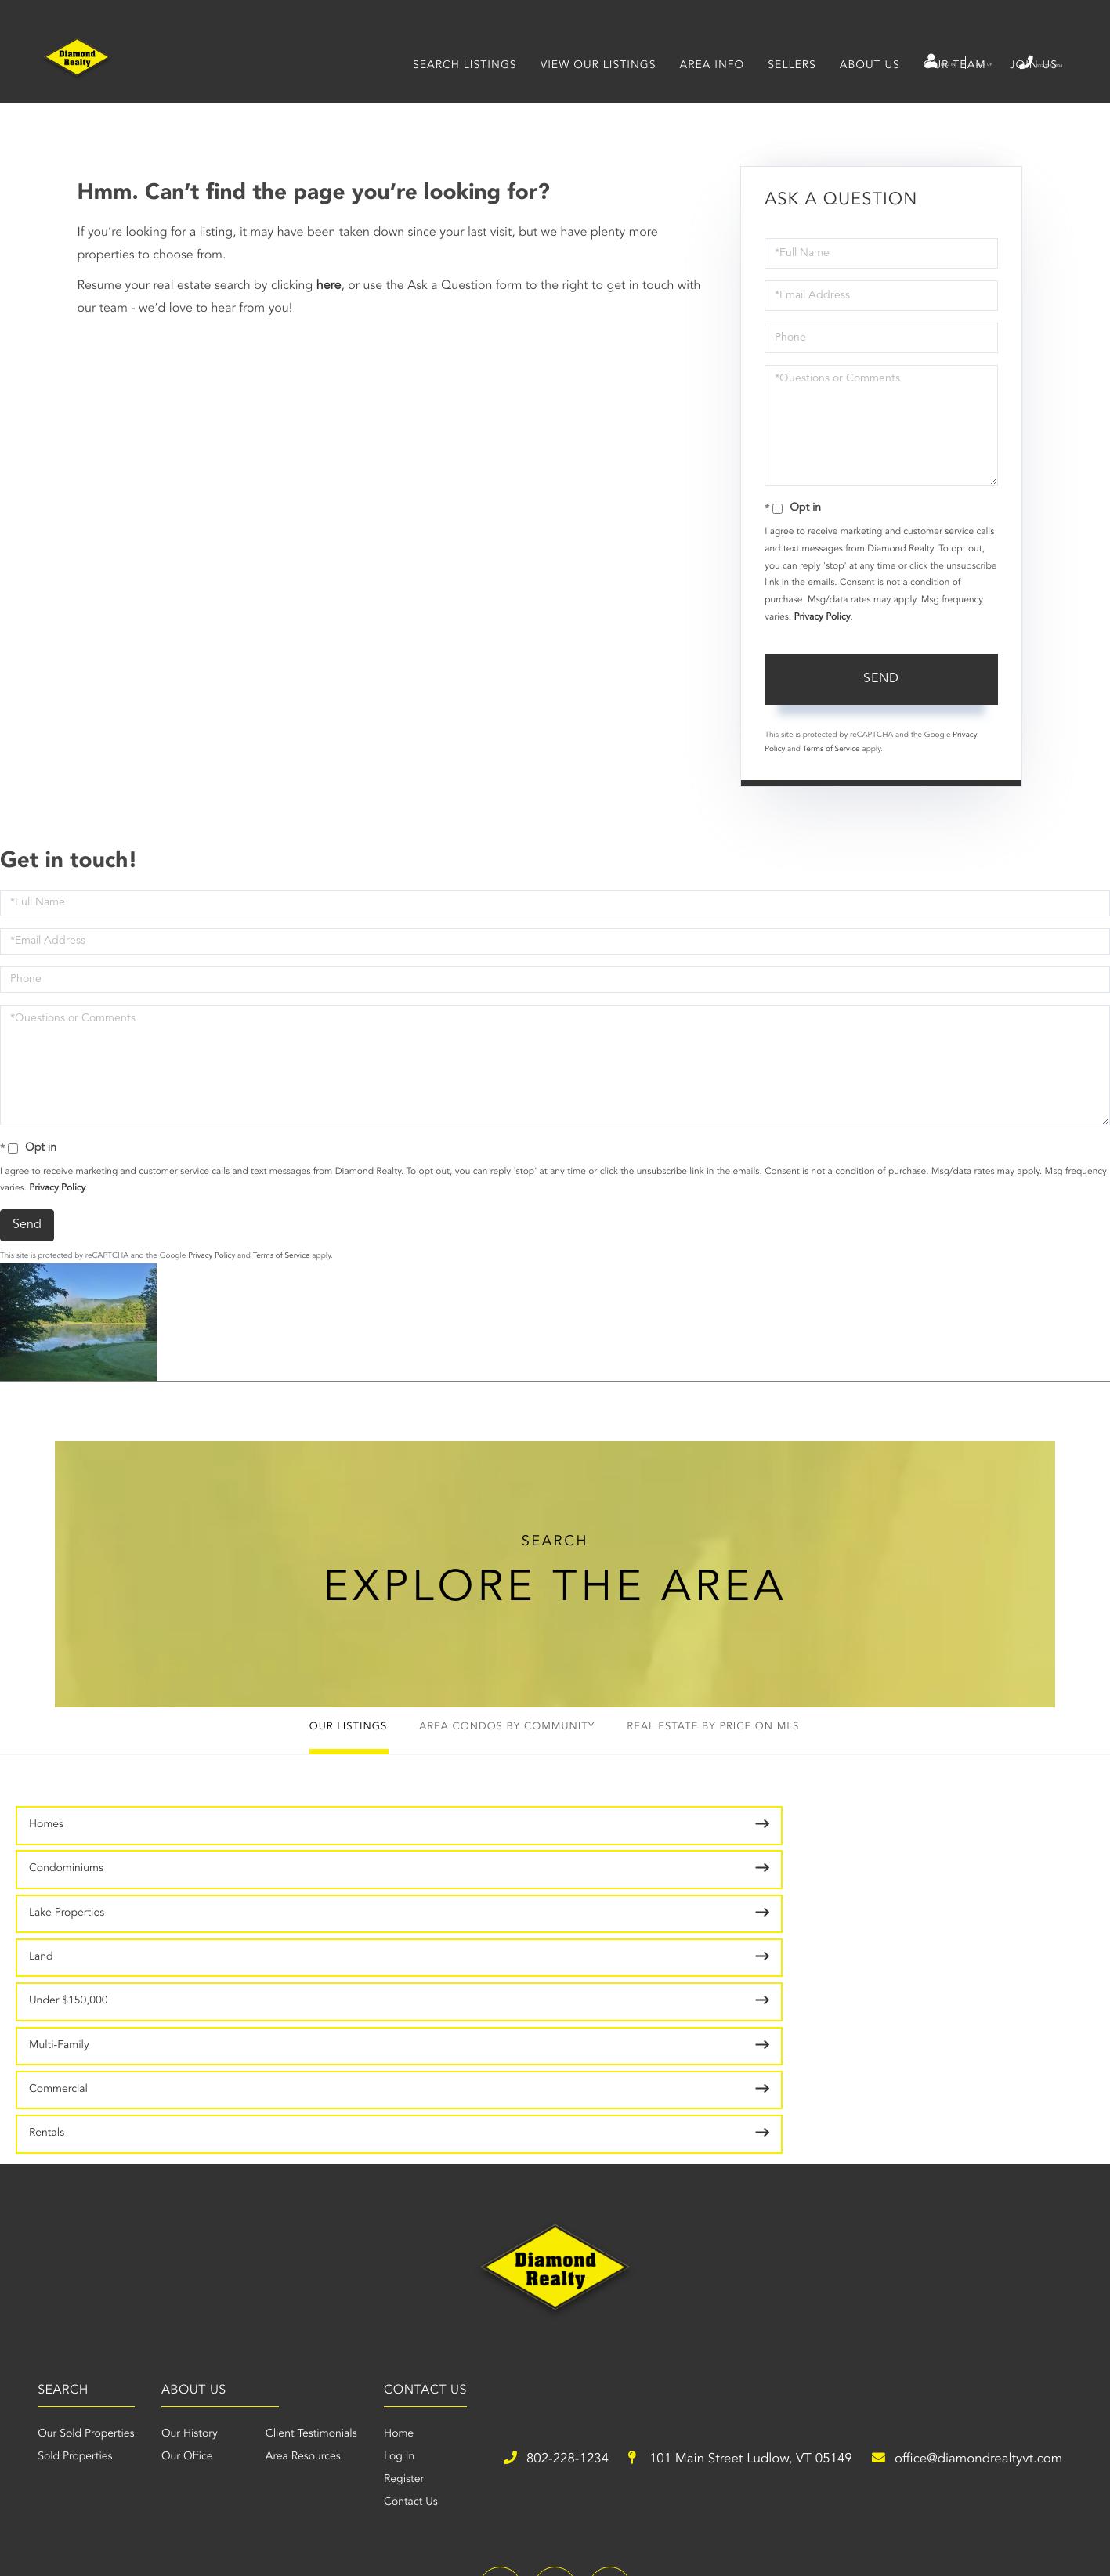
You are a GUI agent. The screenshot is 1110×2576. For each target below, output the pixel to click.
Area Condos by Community (501, 1764)
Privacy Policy (822, 639)
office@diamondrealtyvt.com (799, 2351)
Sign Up (919, 63)
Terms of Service (831, 771)
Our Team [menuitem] (949, 89)
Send (881, 701)
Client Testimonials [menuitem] (578, 2218)
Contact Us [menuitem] (722, 2287)
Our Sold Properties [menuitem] (310, 2218)
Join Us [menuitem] (1028, 89)
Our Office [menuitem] (454, 2241)
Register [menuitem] (715, 2264)
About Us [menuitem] (864, 89)
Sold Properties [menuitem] (299, 2241)
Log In (850, 63)
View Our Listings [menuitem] (593, 89)
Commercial (598, 1908)
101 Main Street (504, 2351)
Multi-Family (328, 1908)
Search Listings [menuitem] (459, 89)
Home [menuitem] (710, 2218)
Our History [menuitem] (456, 2218)
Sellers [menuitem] (786, 89)
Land (850, 1862)
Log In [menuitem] (710, 2241)
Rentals (855, 1908)
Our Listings (302, 1764)
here (329, 308)
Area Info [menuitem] (706, 89)
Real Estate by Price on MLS (753, 1764)
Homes (46, 1862)
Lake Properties (606, 1862)
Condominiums (335, 1862)
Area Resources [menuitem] (570, 2241)
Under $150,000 (68, 1908)
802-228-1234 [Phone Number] (1009, 62)
